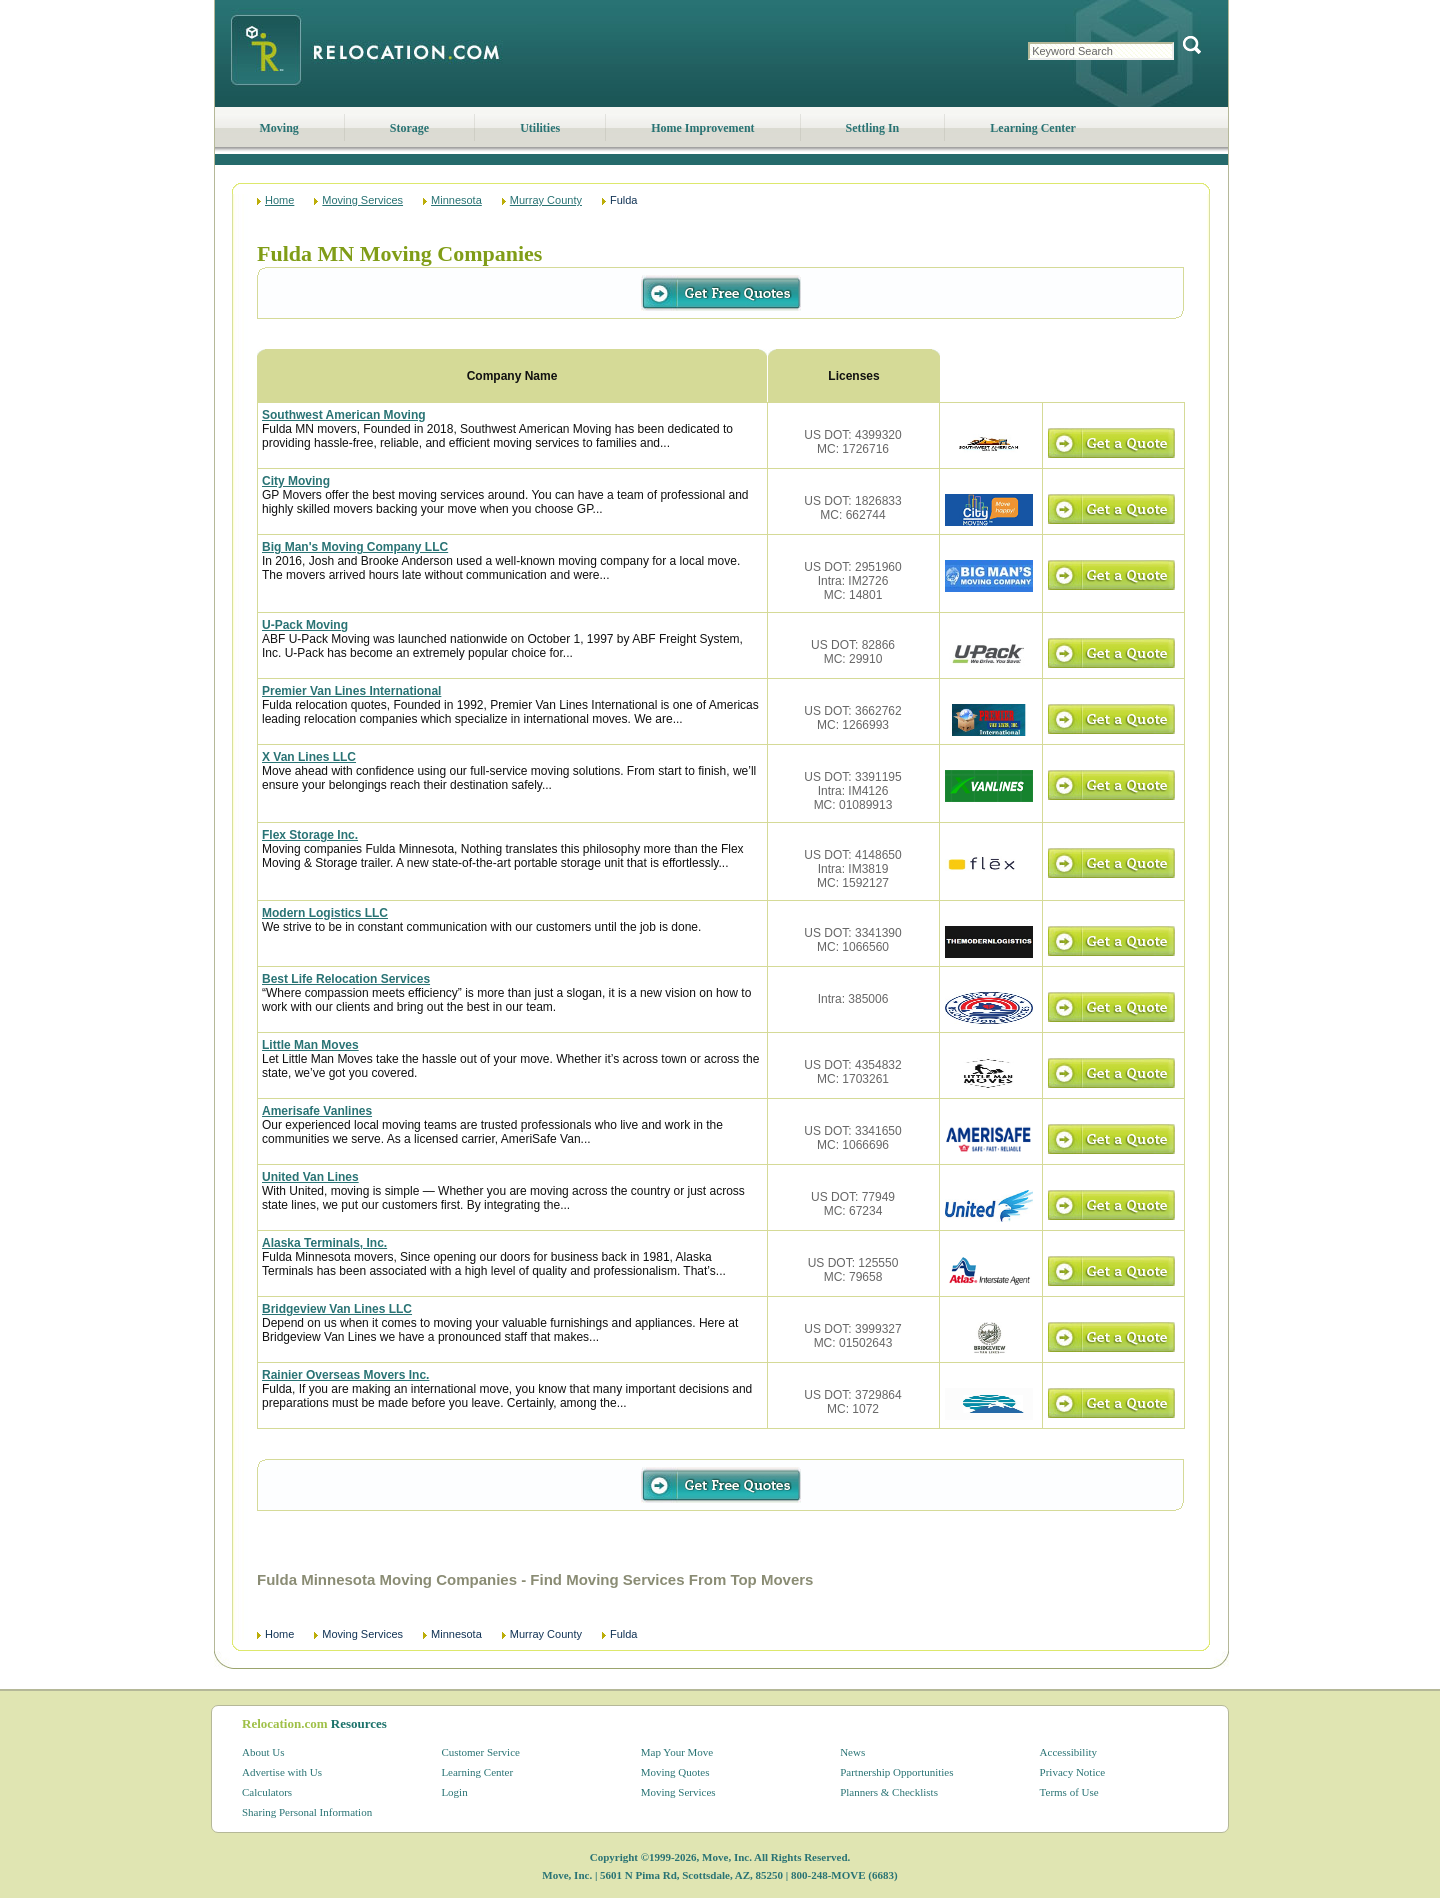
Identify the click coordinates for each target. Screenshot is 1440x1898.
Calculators (267, 1792)
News (852, 1752)
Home (279, 200)
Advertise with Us (282, 1772)
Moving (279, 128)
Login (454, 1792)
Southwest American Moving (344, 415)
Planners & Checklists (889, 1792)
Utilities (540, 128)
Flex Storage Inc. (310, 835)
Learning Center (1033, 128)
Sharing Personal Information (307, 1812)
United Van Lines (310, 1177)
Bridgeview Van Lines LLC (337, 1309)
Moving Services (362, 200)
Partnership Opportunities (896, 1772)
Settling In (873, 128)
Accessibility (1068, 1752)
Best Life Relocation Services (346, 979)
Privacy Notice (1073, 1772)
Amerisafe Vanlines (317, 1111)
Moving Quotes (675, 1772)
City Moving (296, 481)
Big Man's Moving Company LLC (355, 547)
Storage (409, 128)
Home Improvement (702, 128)
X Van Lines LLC (309, 757)
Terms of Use (1069, 1792)
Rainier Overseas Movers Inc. (345, 1375)
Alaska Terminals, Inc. (324, 1243)
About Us (263, 1752)
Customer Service (480, 1752)
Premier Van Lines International (351, 691)
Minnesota (456, 200)
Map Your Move (677, 1752)
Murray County (546, 200)
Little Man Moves (310, 1045)
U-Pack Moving (305, 625)
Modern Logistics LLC (325, 913)
